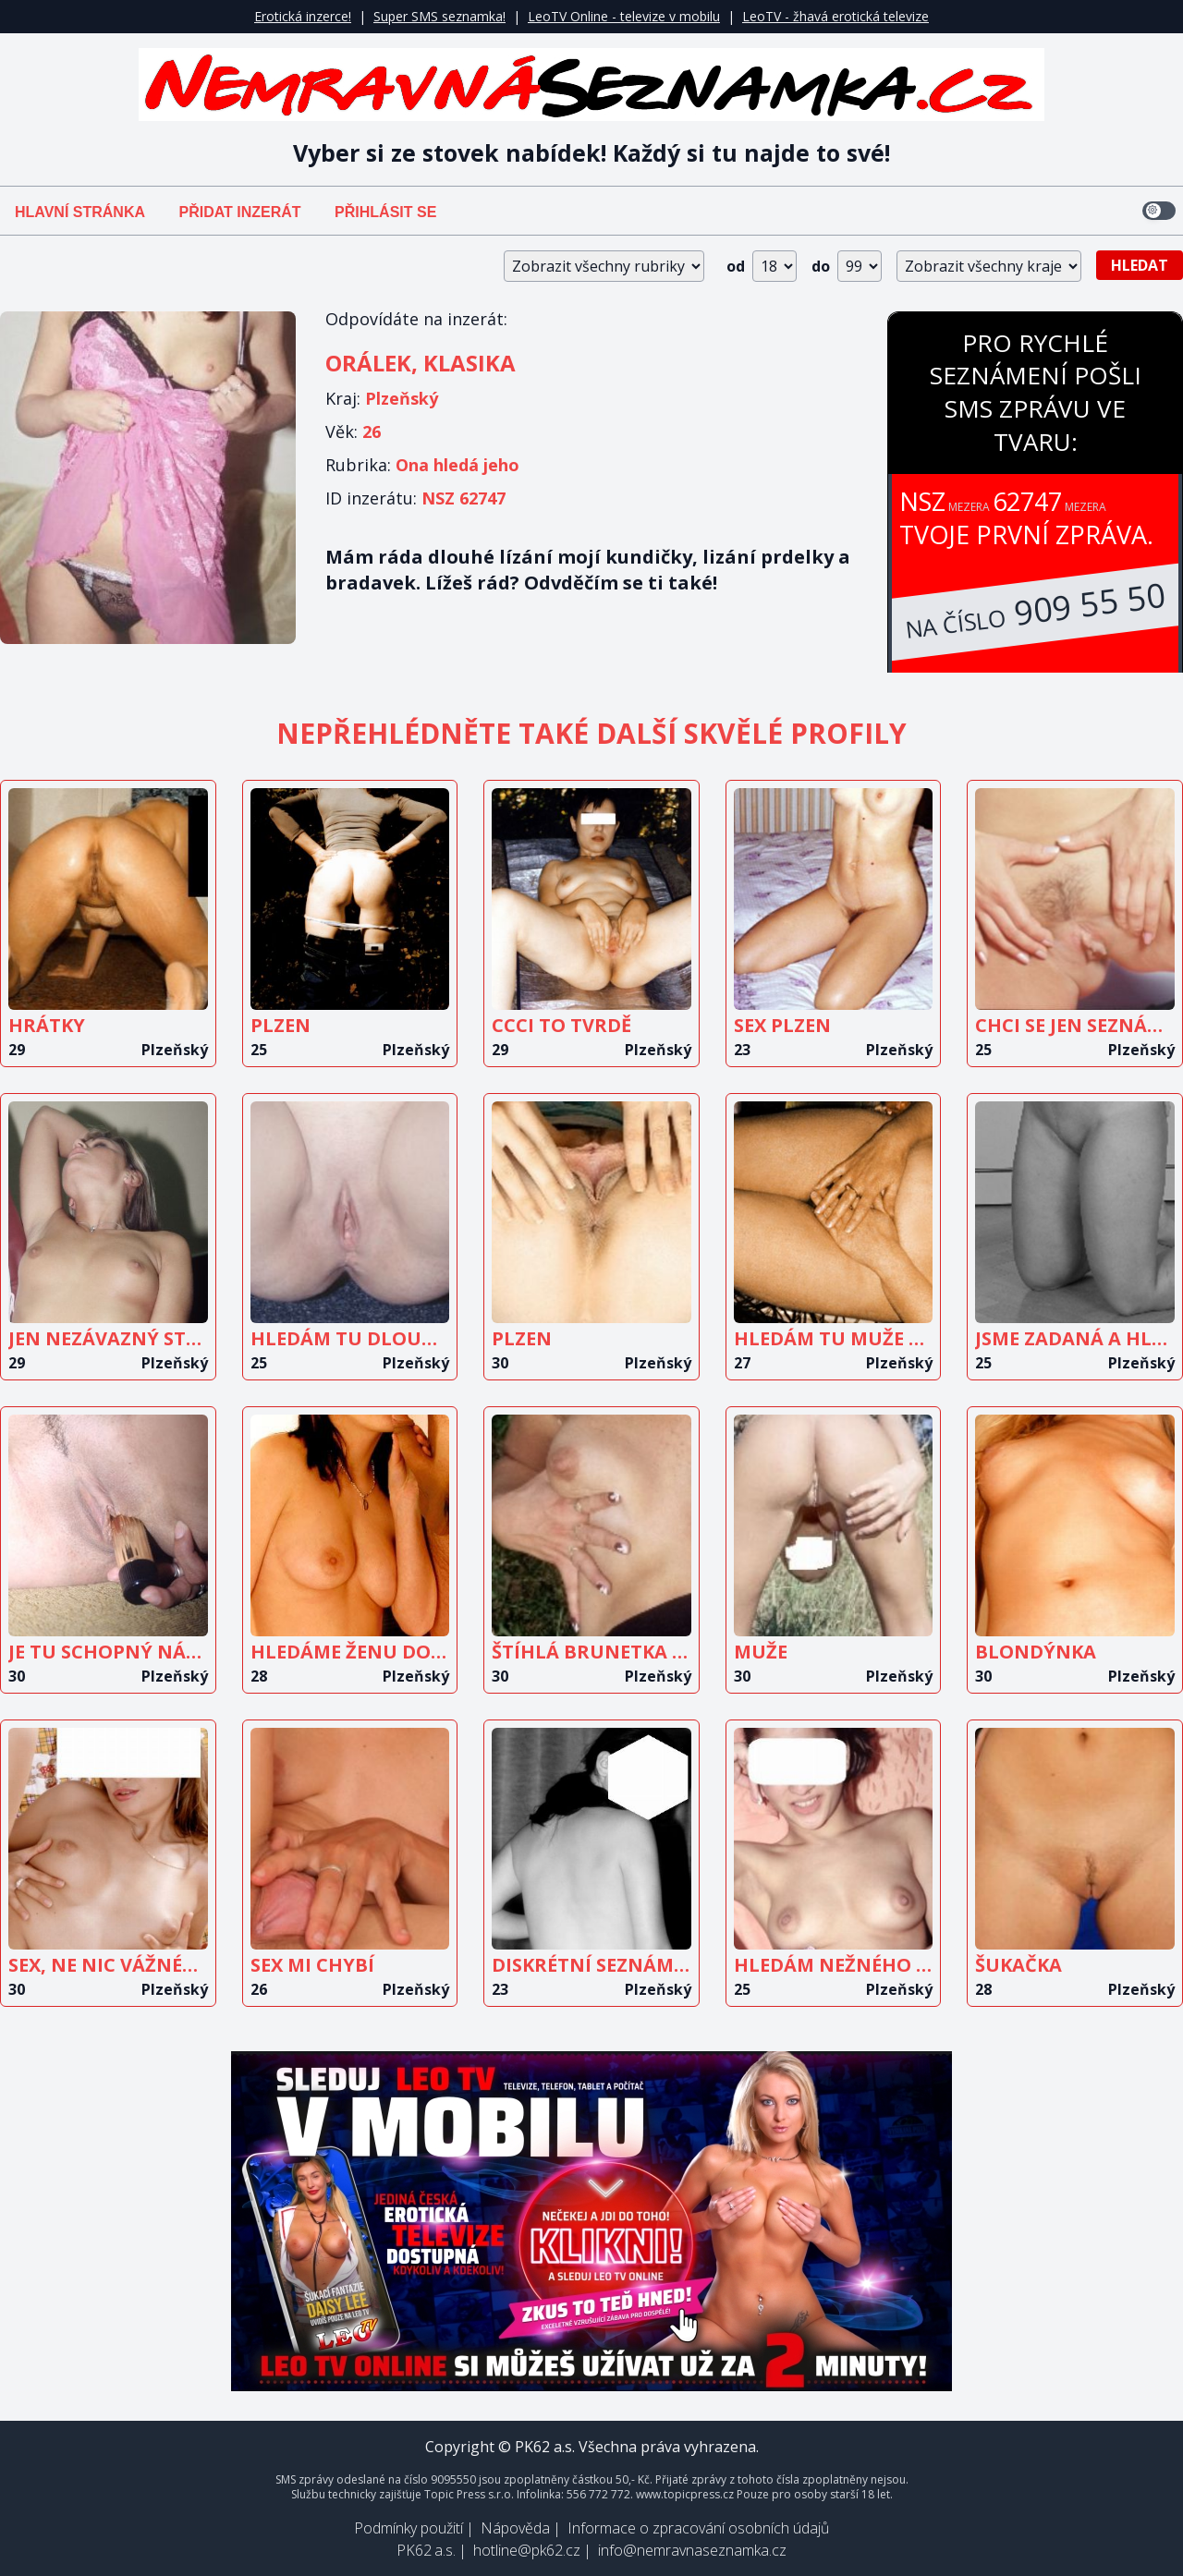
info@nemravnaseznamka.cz (692, 2550)
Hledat (1139, 265)
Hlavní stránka (80, 212)
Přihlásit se (385, 212)
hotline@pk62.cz (526, 2550)
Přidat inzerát (239, 212)
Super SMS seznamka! (439, 16)
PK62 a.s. (426, 2550)
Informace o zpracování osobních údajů (698, 2528)
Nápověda (515, 2528)
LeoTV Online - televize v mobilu (624, 16)
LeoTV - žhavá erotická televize (835, 16)
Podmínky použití (408, 2528)
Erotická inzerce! (302, 16)
